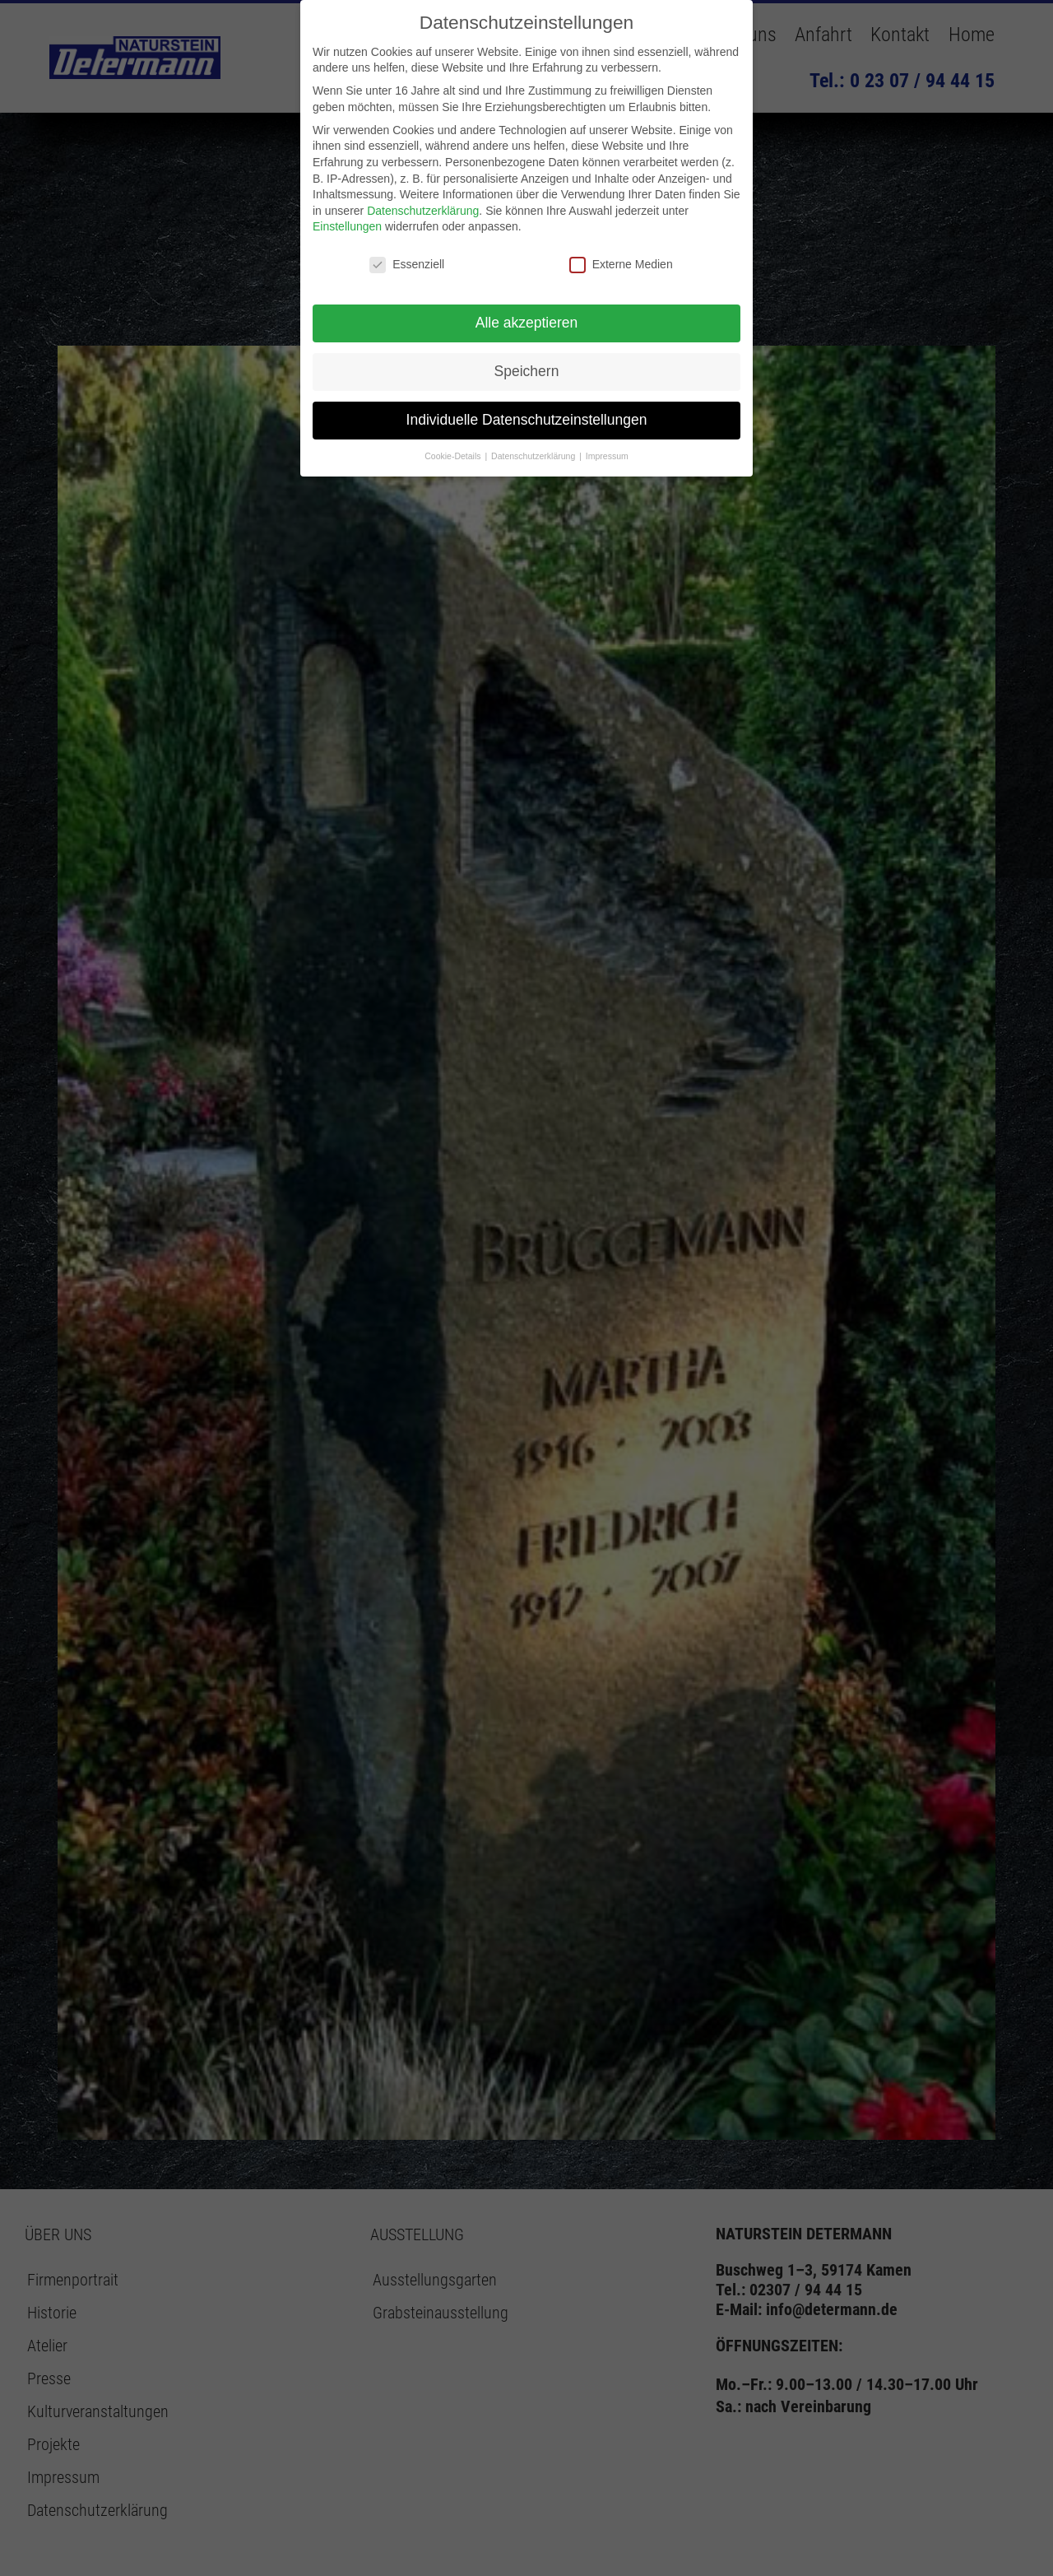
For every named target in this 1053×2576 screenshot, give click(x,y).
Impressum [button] (607, 456)
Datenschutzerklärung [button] (534, 456)
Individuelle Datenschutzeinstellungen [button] (526, 420)
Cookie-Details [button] (453, 456)
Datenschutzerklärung (423, 210)
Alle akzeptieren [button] (526, 322)
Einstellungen (347, 226)
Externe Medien (621, 264)
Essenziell (406, 264)
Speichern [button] (526, 371)
